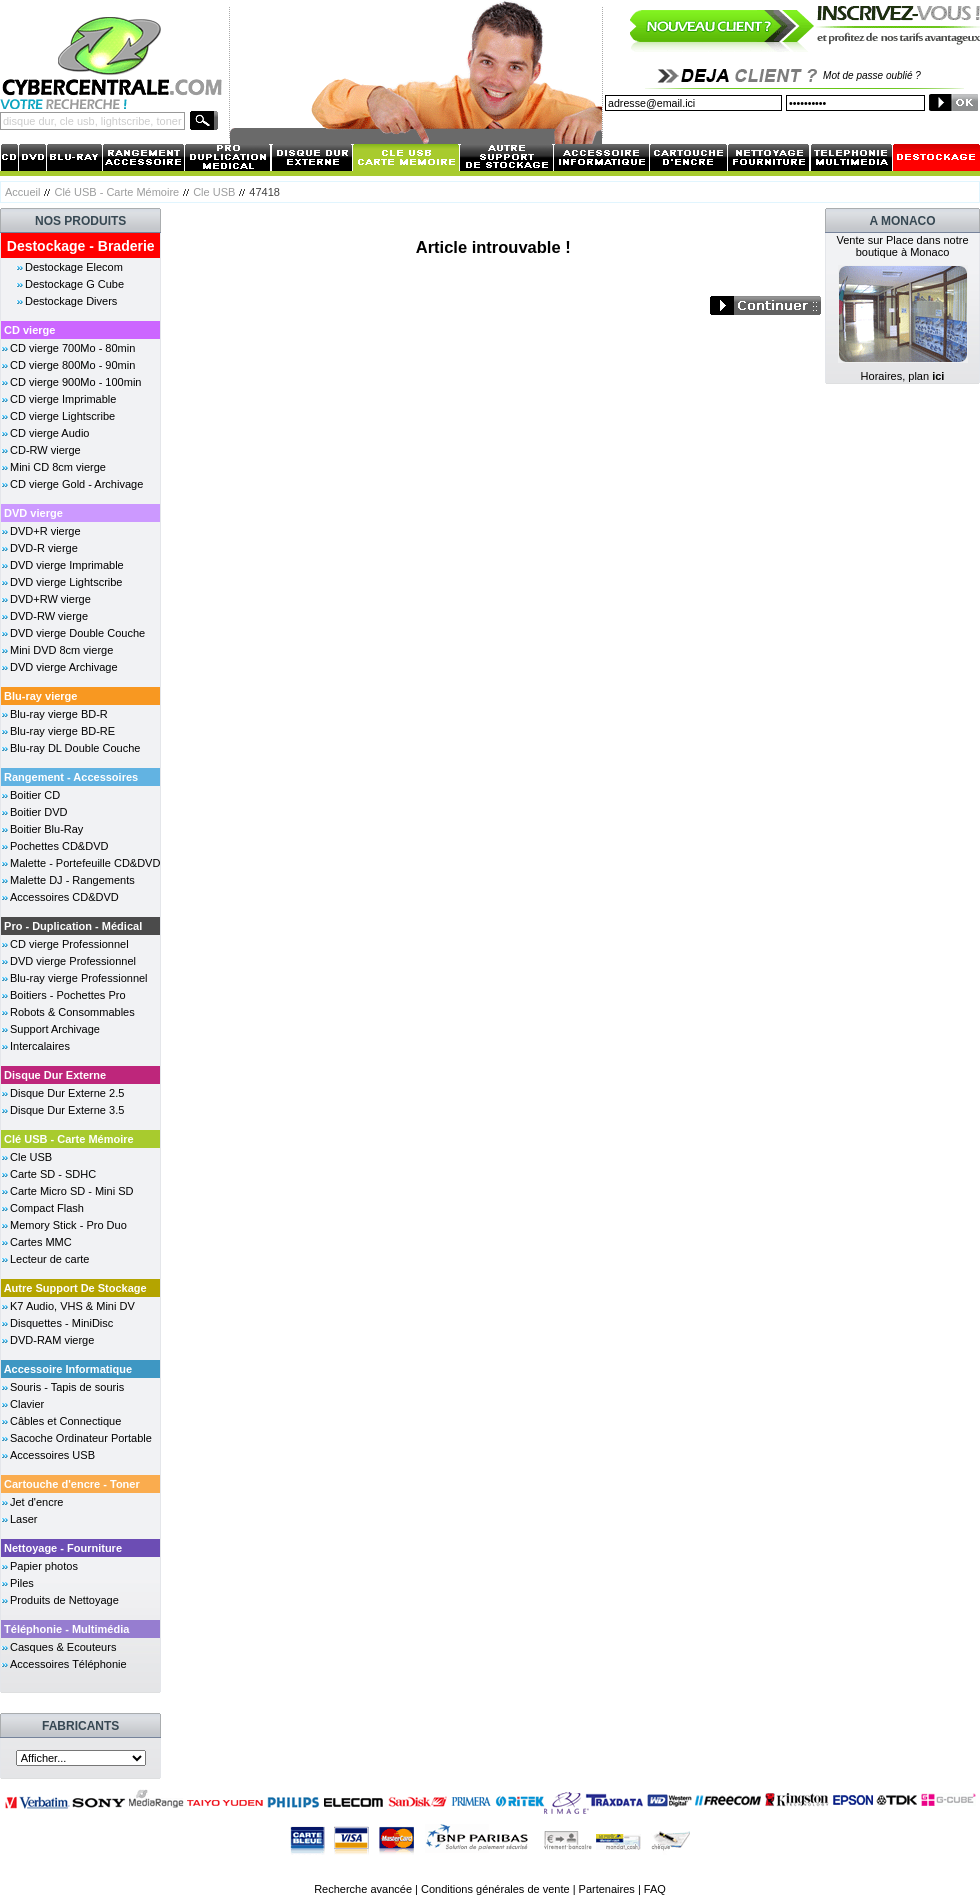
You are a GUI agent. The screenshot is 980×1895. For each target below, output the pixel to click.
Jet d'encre (36, 1502)
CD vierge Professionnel (69, 944)
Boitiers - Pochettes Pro (68, 995)
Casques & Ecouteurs (63, 1647)
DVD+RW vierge (50, 599)
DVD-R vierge (44, 548)
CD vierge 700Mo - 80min (72, 348)
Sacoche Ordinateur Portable (81, 1438)
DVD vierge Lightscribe (66, 582)
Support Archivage (55, 1029)
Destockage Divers (71, 301)
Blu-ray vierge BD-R (59, 714)
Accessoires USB (52, 1455)
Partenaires (607, 1889)
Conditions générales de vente (495, 1889)
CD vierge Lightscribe (62, 416)
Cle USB (214, 192)
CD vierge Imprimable (63, 399)
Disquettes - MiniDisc (61, 1323)
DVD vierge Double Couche (77, 633)
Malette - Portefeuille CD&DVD (85, 863)
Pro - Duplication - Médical (73, 926)
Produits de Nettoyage (64, 1600)
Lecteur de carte (50, 1259)
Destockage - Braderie (81, 246)
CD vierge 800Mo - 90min (72, 365)
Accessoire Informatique (68, 1369)
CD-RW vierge (45, 450)
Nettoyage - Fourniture (63, 1548)
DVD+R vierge (45, 531)
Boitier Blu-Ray (46, 829)
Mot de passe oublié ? (872, 75)
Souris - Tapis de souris (67, 1387)
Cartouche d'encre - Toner (72, 1484)
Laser (24, 1519)
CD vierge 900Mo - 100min (75, 382)
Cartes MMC (41, 1242)
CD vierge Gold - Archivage (76, 484)
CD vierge (29, 330)
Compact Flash (47, 1208)
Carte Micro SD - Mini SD (71, 1191)
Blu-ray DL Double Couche (75, 748)
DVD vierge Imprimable (67, 565)
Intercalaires (40, 1046)
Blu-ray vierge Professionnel (79, 978)
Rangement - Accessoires (71, 777)
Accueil (22, 192)
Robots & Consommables (72, 1012)
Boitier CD (35, 795)
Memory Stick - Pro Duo (68, 1225)
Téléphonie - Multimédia (66, 1629)
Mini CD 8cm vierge (58, 467)
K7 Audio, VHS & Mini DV (72, 1306)
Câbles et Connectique (65, 1421)
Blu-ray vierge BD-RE (62, 731)
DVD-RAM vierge (52, 1340)
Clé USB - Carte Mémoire (116, 192)
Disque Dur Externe (55, 1075)
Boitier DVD (38, 812)
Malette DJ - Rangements (72, 880)
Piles (22, 1583)
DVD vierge (33, 513)
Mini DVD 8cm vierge (61, 650)
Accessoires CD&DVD (64, 897)
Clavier (27, 1404)
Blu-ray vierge (40, 696)
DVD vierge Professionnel (73, 961)
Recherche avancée (363, 1889)
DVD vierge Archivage (64, 667)
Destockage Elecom (74, 267)
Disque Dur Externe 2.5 (67, 1093)
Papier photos (44, 1566)
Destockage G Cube (74, 284)
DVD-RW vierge (49, 616)
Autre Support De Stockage (75, 1288)
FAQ (655, 1889)
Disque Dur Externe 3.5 (67, 1110)
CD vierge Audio (50, 433)
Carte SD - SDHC (53, 1174)
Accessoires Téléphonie (68, 1664)
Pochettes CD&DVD (59, 846)
